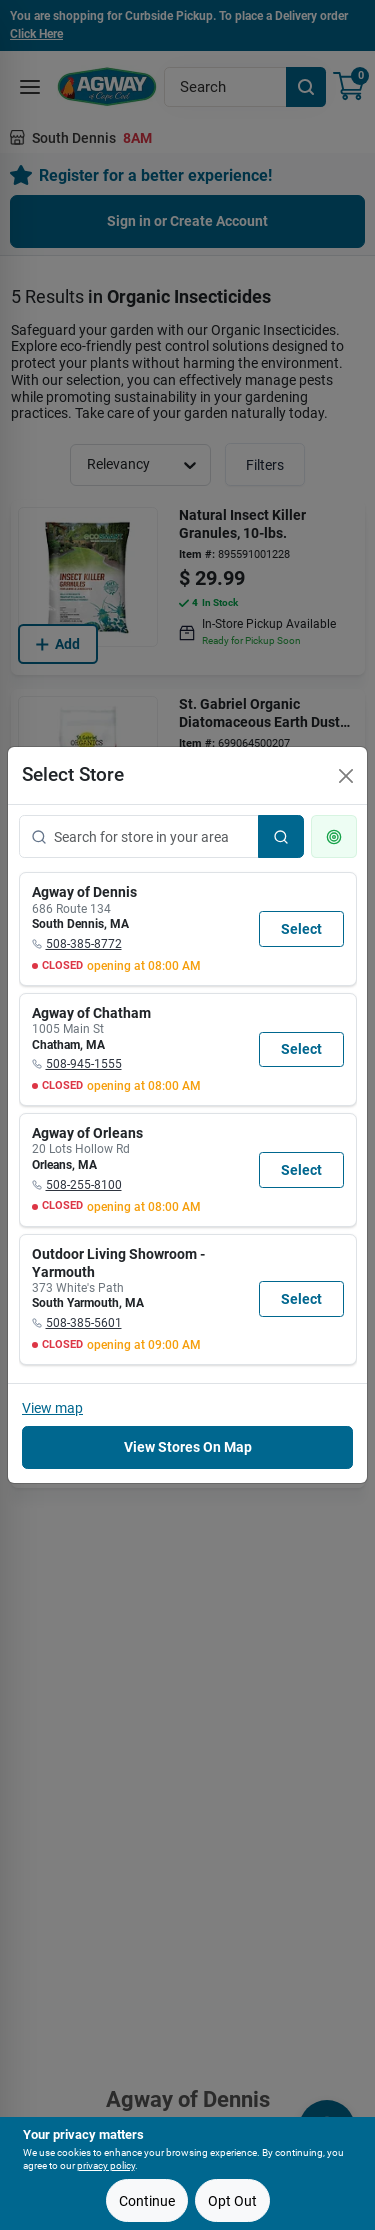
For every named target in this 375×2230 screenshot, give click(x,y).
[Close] (346, 776)
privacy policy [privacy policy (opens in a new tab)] (106, 2165)
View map (52, 1408)
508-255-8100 (84, 1185)
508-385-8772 (84, 944)
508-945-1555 (84, 1064)
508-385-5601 (84, 1323)
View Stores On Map (188, 1447)
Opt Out (232, 2201)
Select (301, 929)
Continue (147, 2201)
